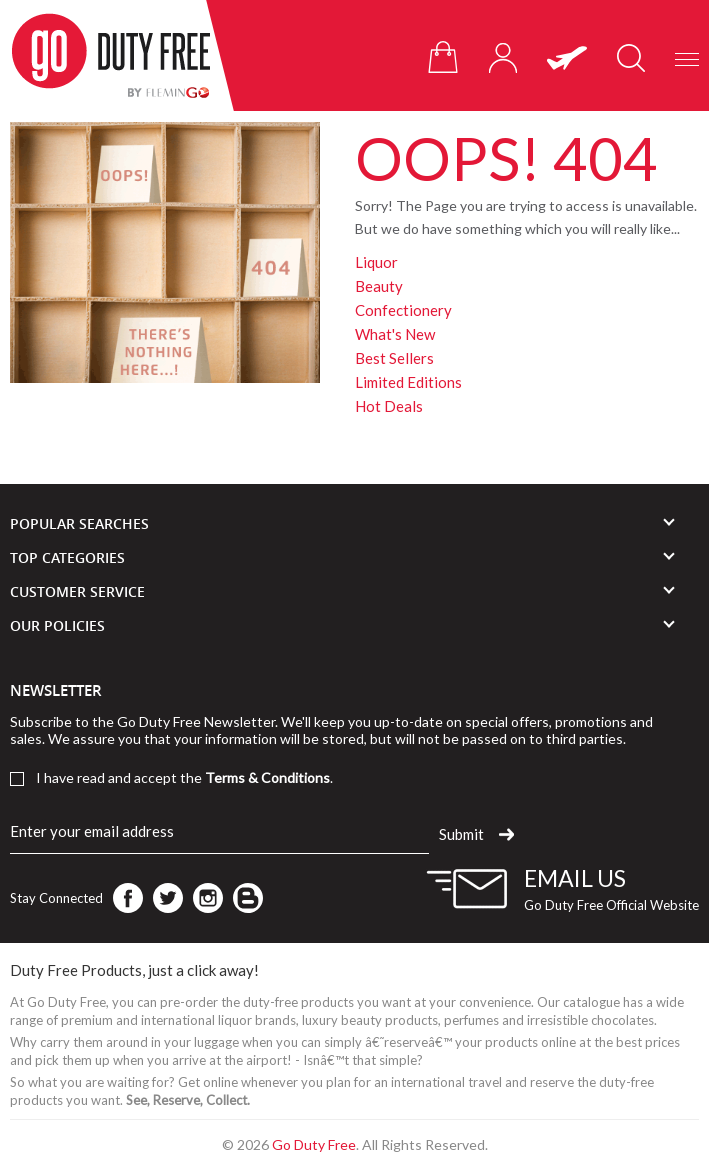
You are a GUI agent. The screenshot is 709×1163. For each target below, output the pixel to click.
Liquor (376, 262)
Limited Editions (408, 382)
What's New (395, 334)
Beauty (379, 286)
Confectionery (403, 310)
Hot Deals (389, 406)
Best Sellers (394, 358)
